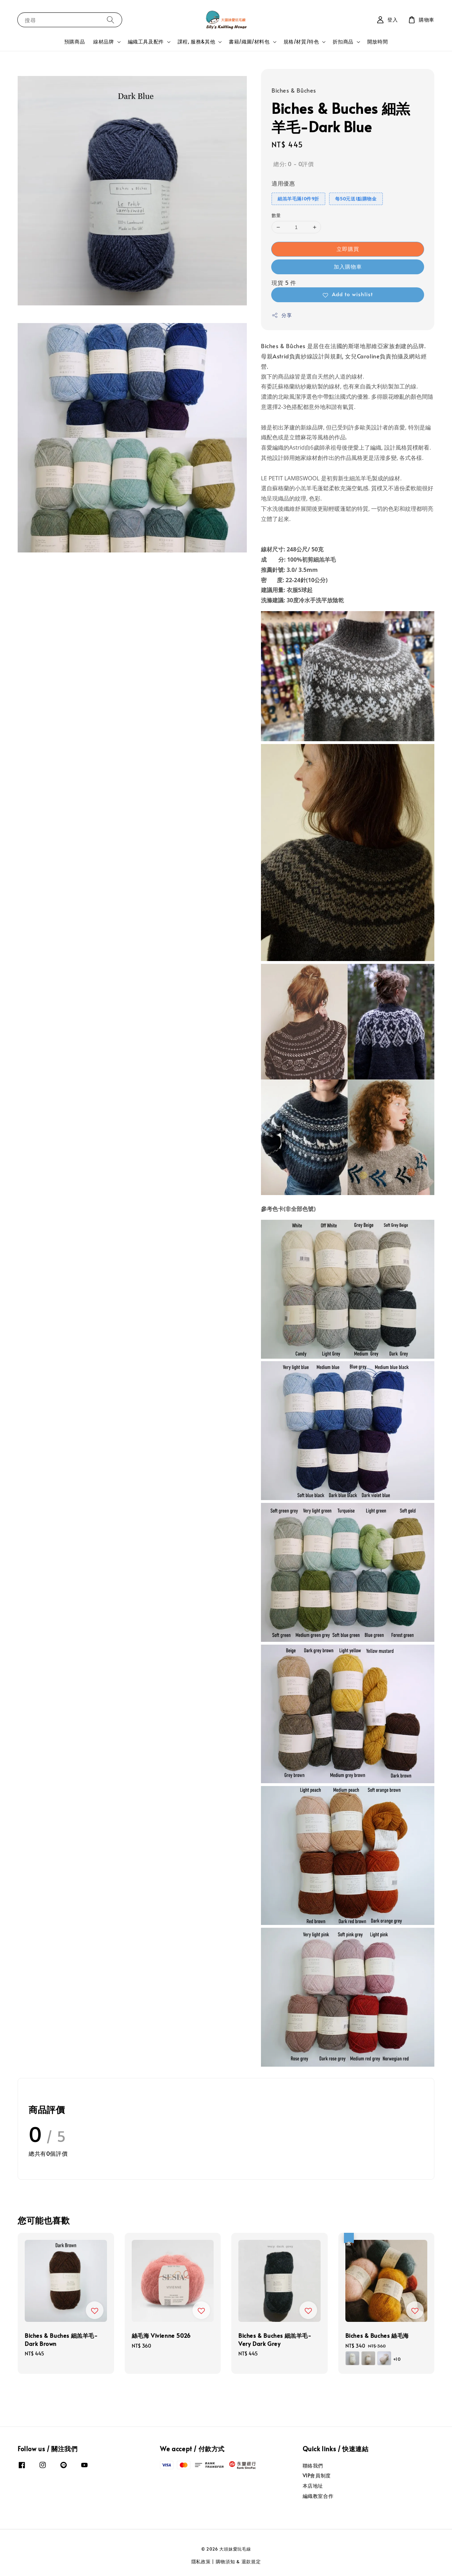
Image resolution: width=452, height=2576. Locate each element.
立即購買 (348, 248)
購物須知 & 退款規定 (238, 2561)
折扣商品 (343, 42)
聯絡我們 (313, 2466)
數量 (276, 215)
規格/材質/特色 (301, 42)
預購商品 (74, 41)
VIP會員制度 (317, 2475)
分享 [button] (282, 315)
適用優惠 (283, 183)
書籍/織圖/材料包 (249, 42)
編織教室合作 (318, 2496)
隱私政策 (201, 2561)
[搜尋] (110, 20)
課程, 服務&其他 (196, 42)
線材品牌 (103, 42)
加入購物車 (348, 266)
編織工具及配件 (146, 42)
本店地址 (313, 2485)
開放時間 (377, 41)
